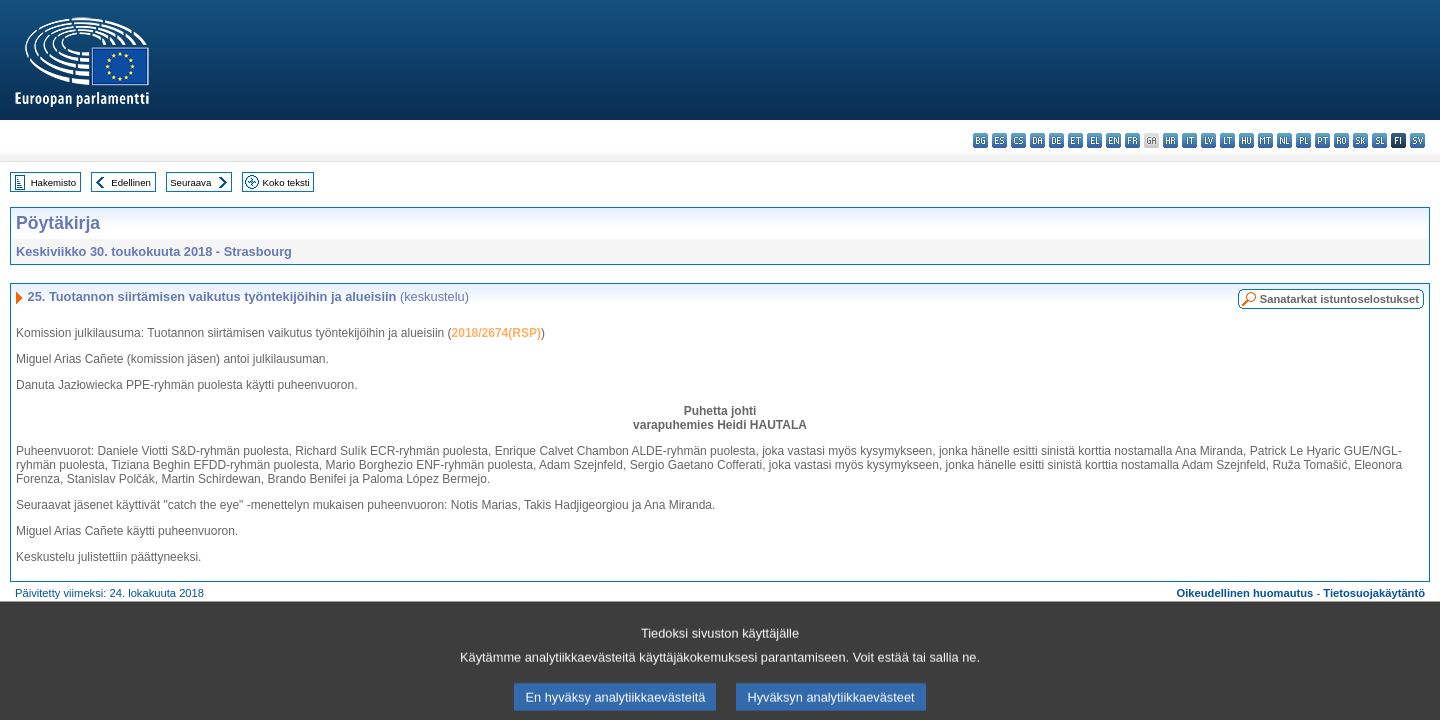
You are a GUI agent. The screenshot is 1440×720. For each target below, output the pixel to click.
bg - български (980, 140)
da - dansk (1037, 140)
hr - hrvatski (1170, 140)
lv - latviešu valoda (1208, 140)
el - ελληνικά (1094, 140)
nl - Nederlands (1284, 140)
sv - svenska (1417, 140)
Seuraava (190, 182)
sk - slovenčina (1360, 140)
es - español (999, 140)
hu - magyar (1246, 140)
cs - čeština (1018, 140)
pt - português (1322, 140)
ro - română (1341, 140)
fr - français (1132, 140)
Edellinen (130, 182)
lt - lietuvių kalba (1227, 140)
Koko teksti (286, 182)
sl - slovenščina (1379, 140)
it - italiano (1189, 140)
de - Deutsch (1056, 140)
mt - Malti (1265, 140)
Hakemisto (53, 182)
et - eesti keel (1075, 140)
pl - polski (1303, 140)
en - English (1113, 140)
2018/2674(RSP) (496, 333)
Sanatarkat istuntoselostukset (1339, 299)
